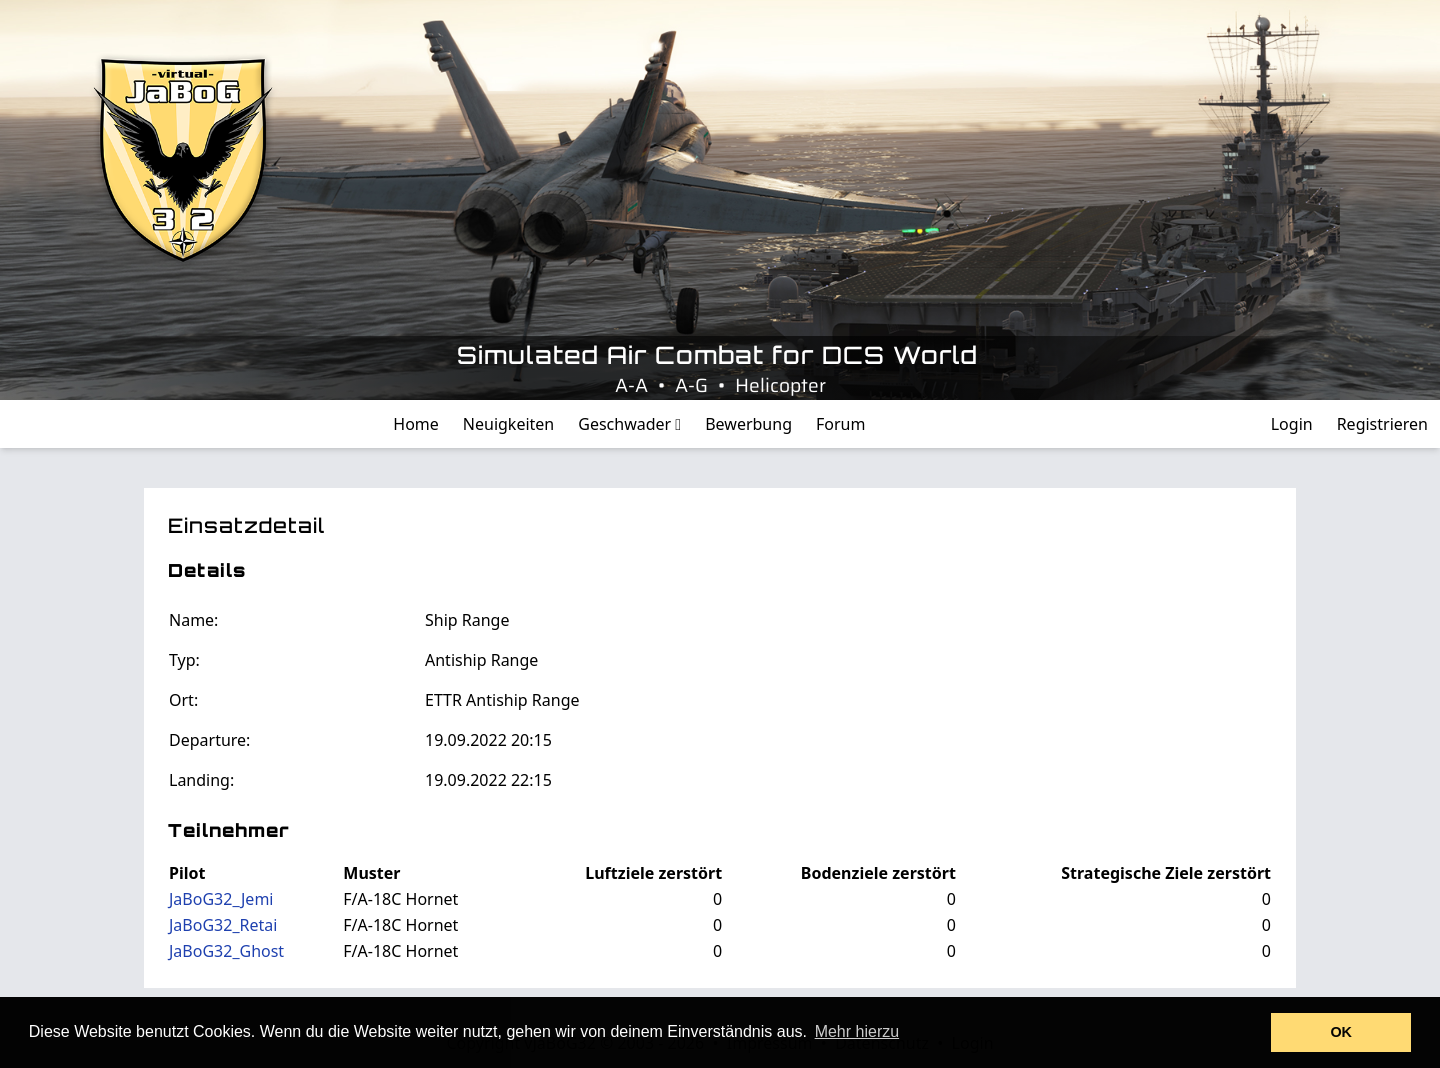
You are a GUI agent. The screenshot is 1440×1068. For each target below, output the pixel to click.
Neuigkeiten (508, 424)
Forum (840, 424)
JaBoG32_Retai (223, 925)
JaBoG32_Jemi (221, 899)
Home (416, 424)
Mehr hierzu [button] (857, 1031)
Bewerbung (748, 424)
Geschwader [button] (629, 424)
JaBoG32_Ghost (226, 951)
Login (1292, 424)
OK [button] (1341, 1032)
